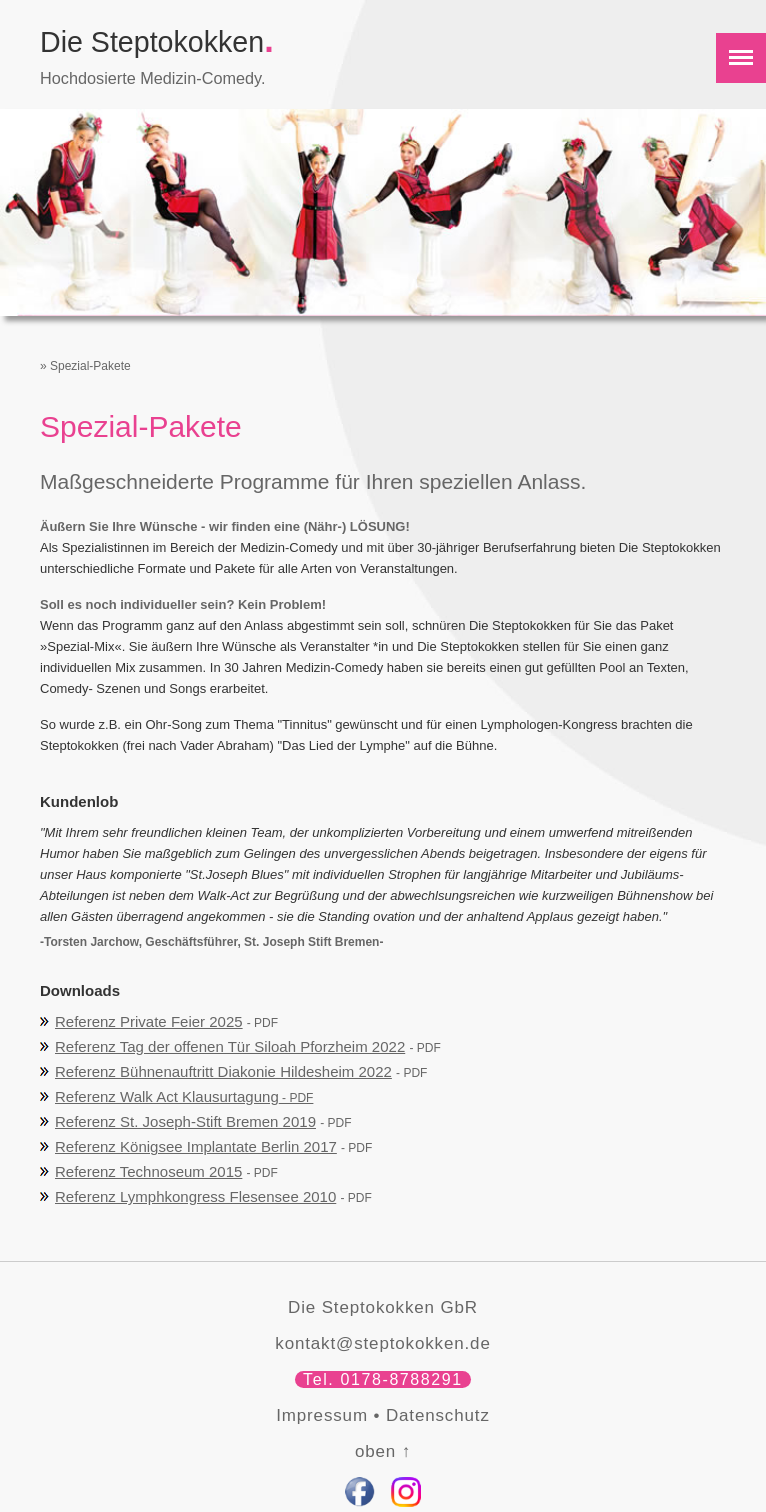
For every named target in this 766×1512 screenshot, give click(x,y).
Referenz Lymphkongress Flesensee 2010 (195, 1196)
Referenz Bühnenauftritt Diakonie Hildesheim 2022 (223, 1071)
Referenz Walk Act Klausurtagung (184, 1096)
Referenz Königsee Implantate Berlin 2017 (196, 1146)
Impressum (322, 1415)
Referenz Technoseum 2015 (148, 1171)
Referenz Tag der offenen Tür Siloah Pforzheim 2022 (230, 1046)
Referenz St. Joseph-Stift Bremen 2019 (185, 1121)
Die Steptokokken (157, 42)
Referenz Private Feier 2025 (149, 1021)
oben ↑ (383, 1451)
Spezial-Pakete (90, 366)
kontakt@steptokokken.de (382, 1343)
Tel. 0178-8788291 (383, 1379)
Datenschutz (438, 1415)
